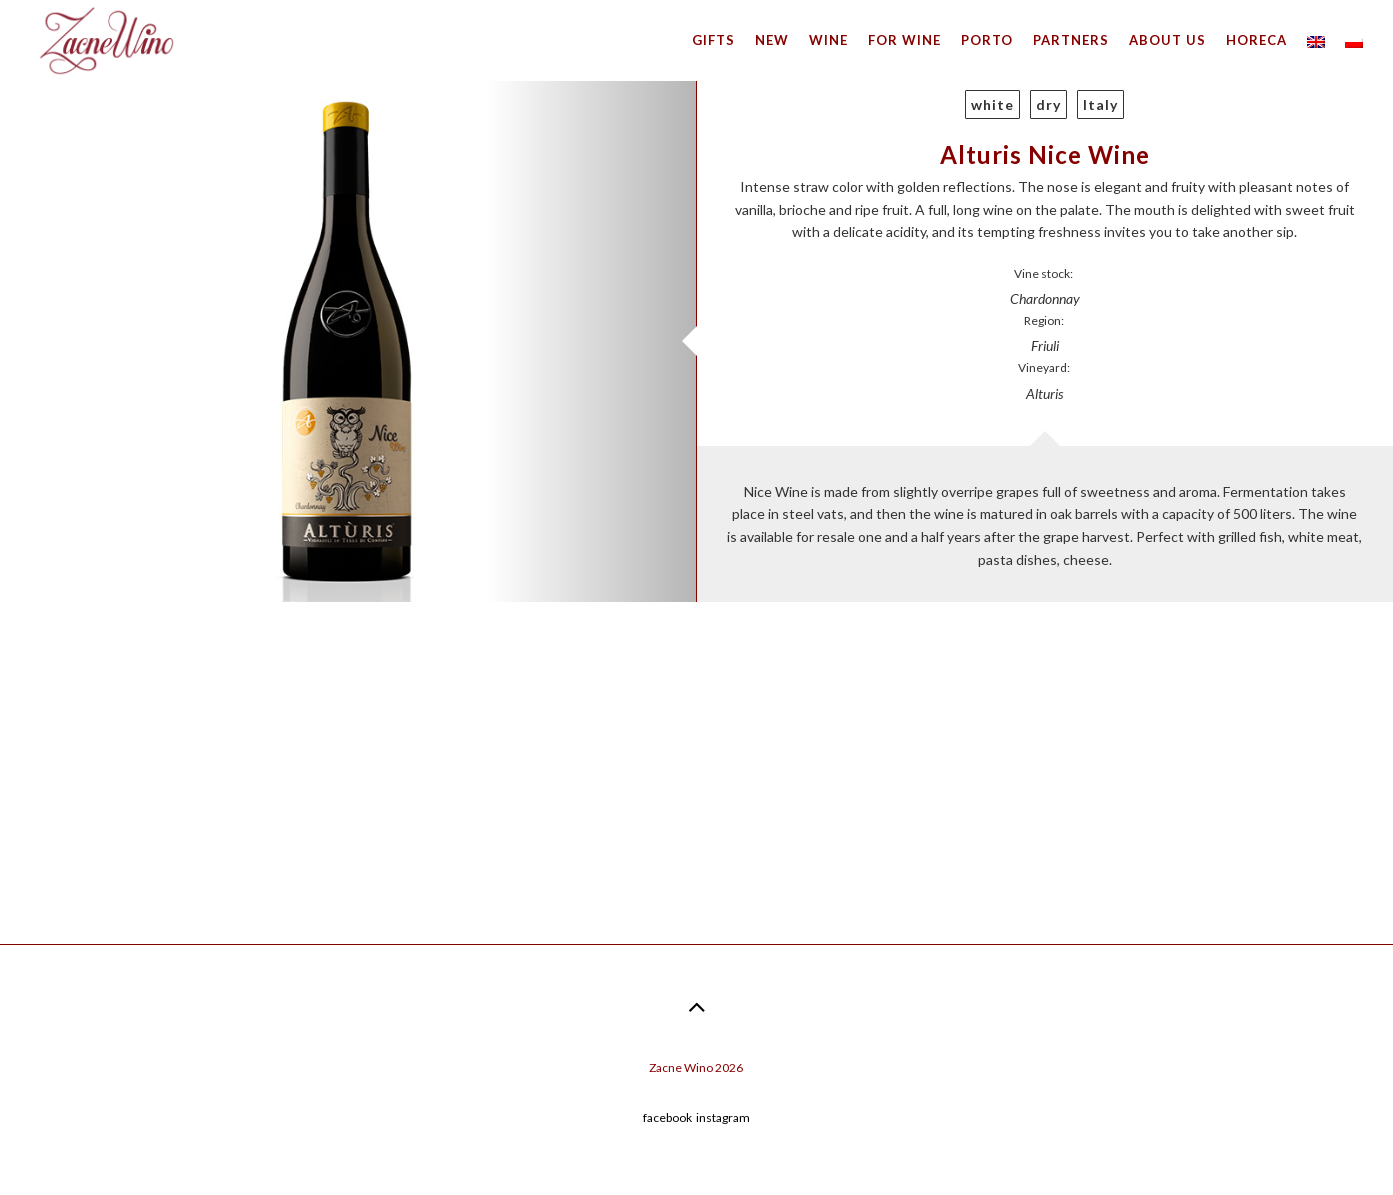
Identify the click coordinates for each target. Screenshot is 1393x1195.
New (772, 40)
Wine (828, 40)
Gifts (713, 40)
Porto (987, 40)
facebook (667, 1117)
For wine (904, 40)
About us (1167, 40)
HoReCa (1256, 40)
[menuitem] (1316, 40)
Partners (1071, 40)
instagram (723, 1117)
